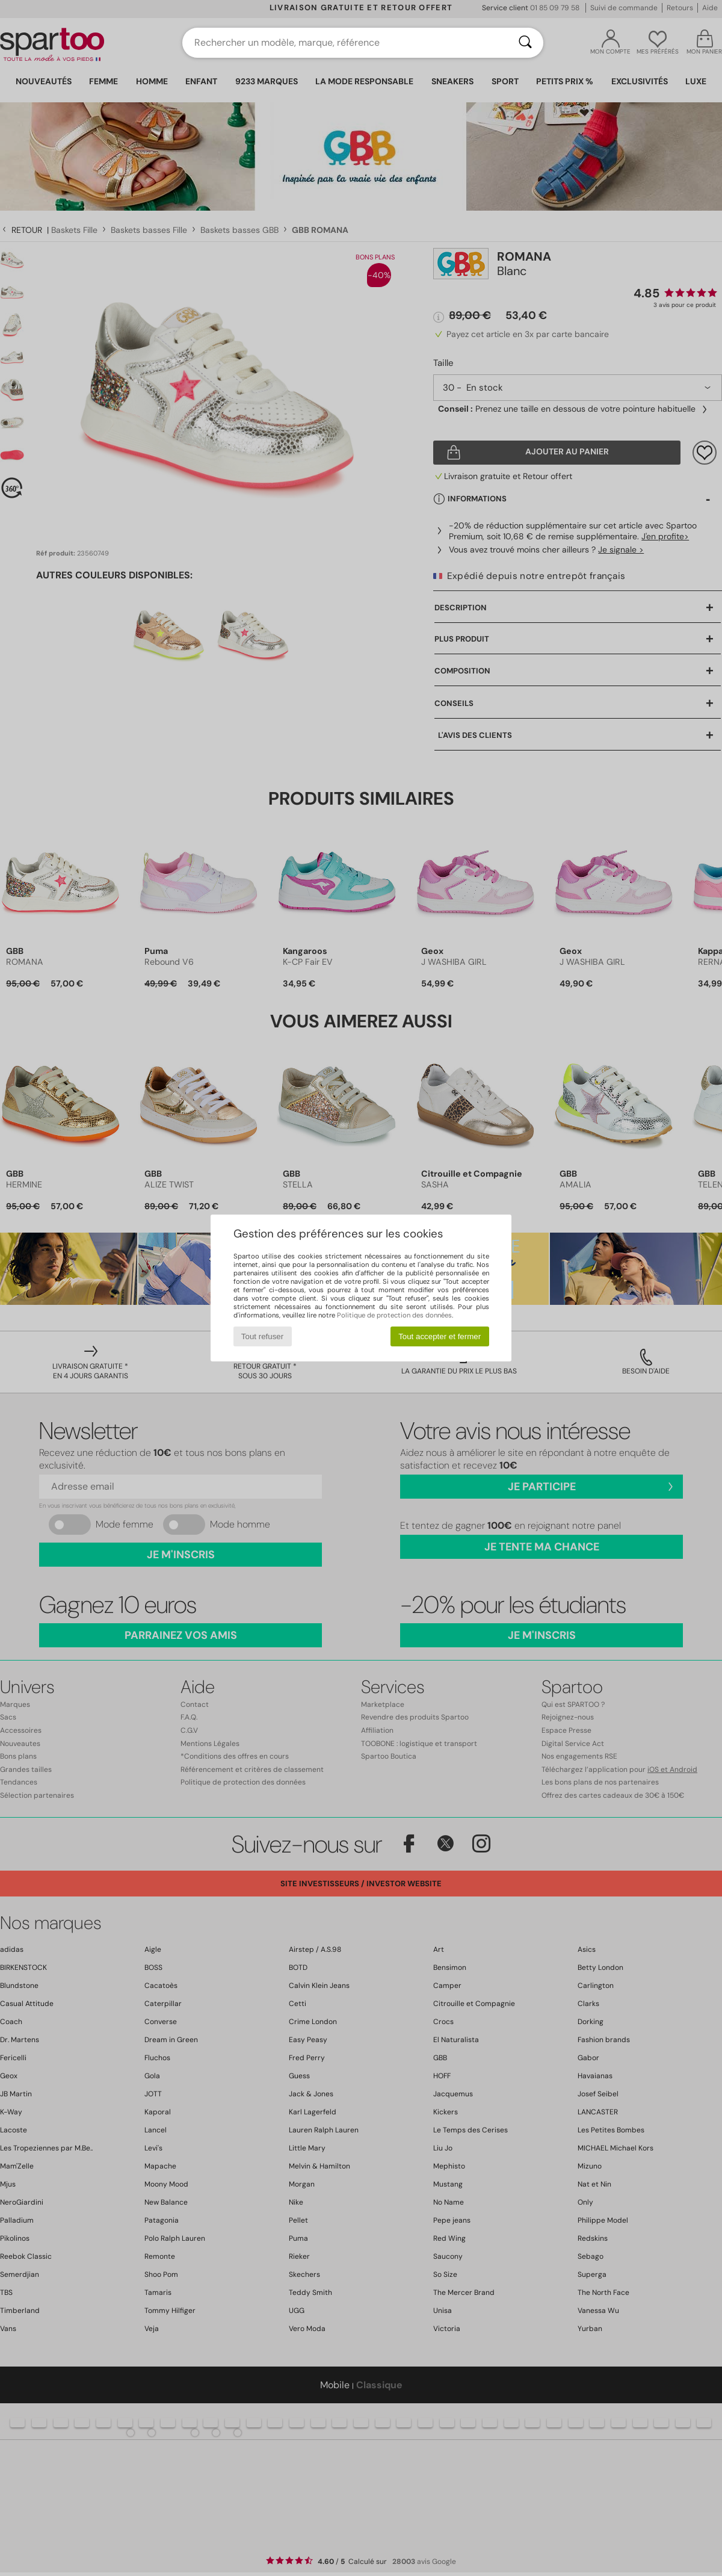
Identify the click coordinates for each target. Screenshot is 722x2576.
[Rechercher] (525, 43)
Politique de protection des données (394, 1315)
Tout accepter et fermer (439, 1336)
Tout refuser (262, 1336)
